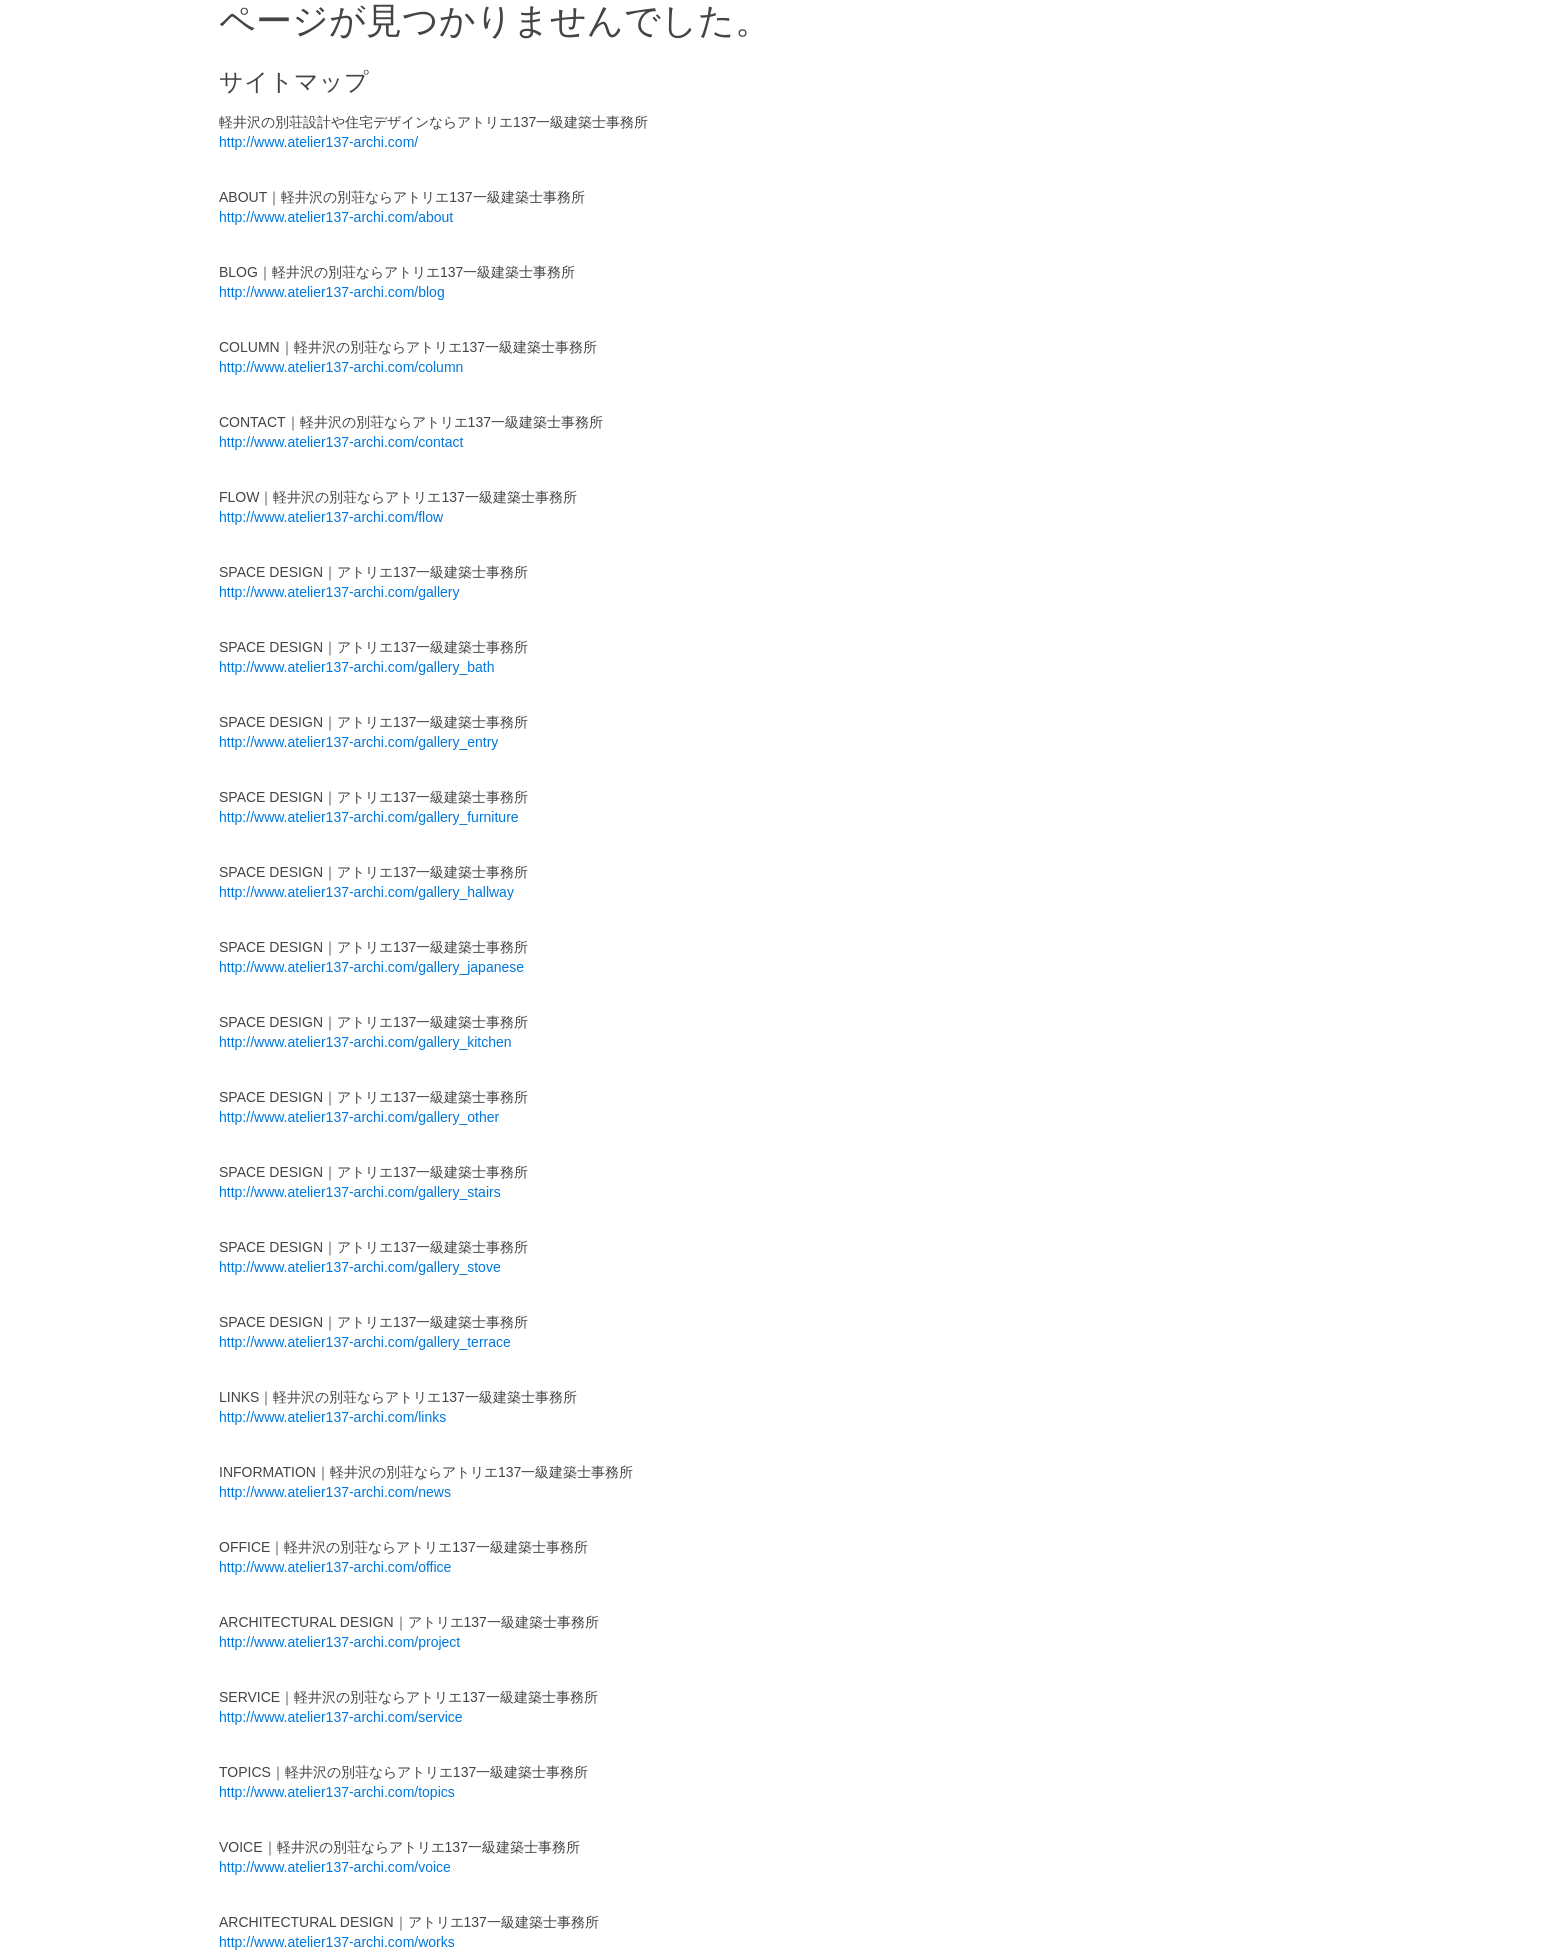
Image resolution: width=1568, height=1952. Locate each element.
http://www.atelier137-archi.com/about (336, 217)
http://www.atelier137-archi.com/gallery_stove (360, 1267)
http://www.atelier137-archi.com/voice (335, 1867)
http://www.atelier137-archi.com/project (339, 1642)
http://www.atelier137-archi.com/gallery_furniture (369, 817)
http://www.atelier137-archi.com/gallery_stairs (360, 1192)
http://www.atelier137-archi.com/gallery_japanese (371, 967)
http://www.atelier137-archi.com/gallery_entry (358, 742)
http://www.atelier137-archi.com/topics (337, 1792)
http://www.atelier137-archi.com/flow (331, 517)
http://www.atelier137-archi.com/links (332, 1417)
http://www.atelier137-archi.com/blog (332, 292)
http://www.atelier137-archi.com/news (335, 1492)
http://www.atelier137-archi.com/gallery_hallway (366, 892)
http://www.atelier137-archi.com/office (335, 1567)
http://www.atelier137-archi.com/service (341, 1717)
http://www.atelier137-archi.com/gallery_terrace (365, 1342)
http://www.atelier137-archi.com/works (337, 1942)
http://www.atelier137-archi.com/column (341, 367)
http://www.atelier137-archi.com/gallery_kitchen (365, 1042)
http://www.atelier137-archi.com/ (318, 142)
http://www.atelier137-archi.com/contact (341, 442)
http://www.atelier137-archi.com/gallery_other (359, 1117)
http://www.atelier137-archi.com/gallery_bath (356, 667)
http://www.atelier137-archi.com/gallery (339, 592)
